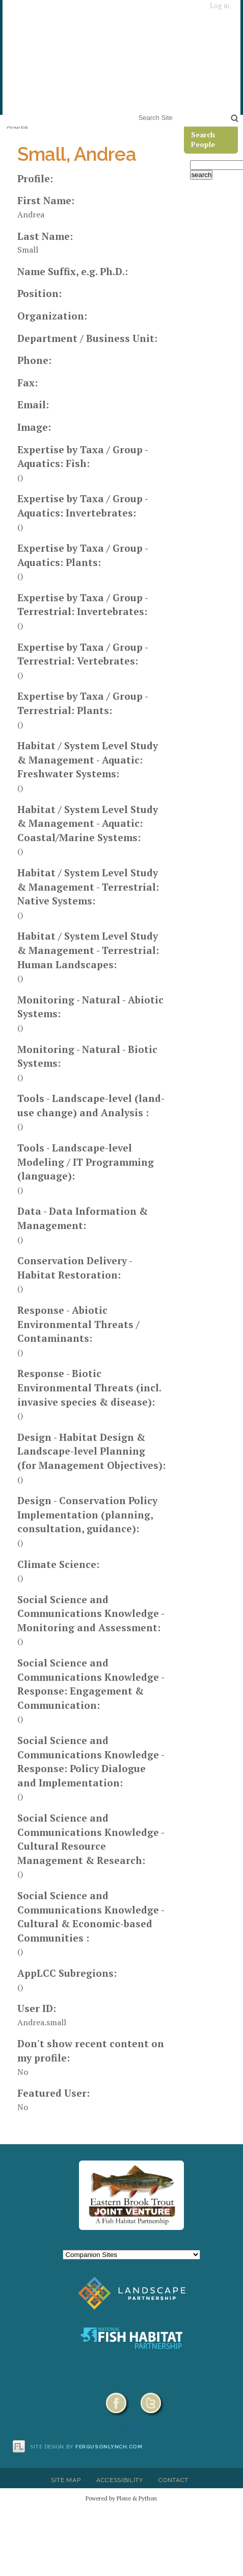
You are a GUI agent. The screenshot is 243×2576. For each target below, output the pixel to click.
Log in (219, 6)
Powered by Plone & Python (121, 2498)
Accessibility (119, 2480)
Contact (173, 2480)
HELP (131, 2425)
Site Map (65, 2480)
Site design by (87, 2446)
